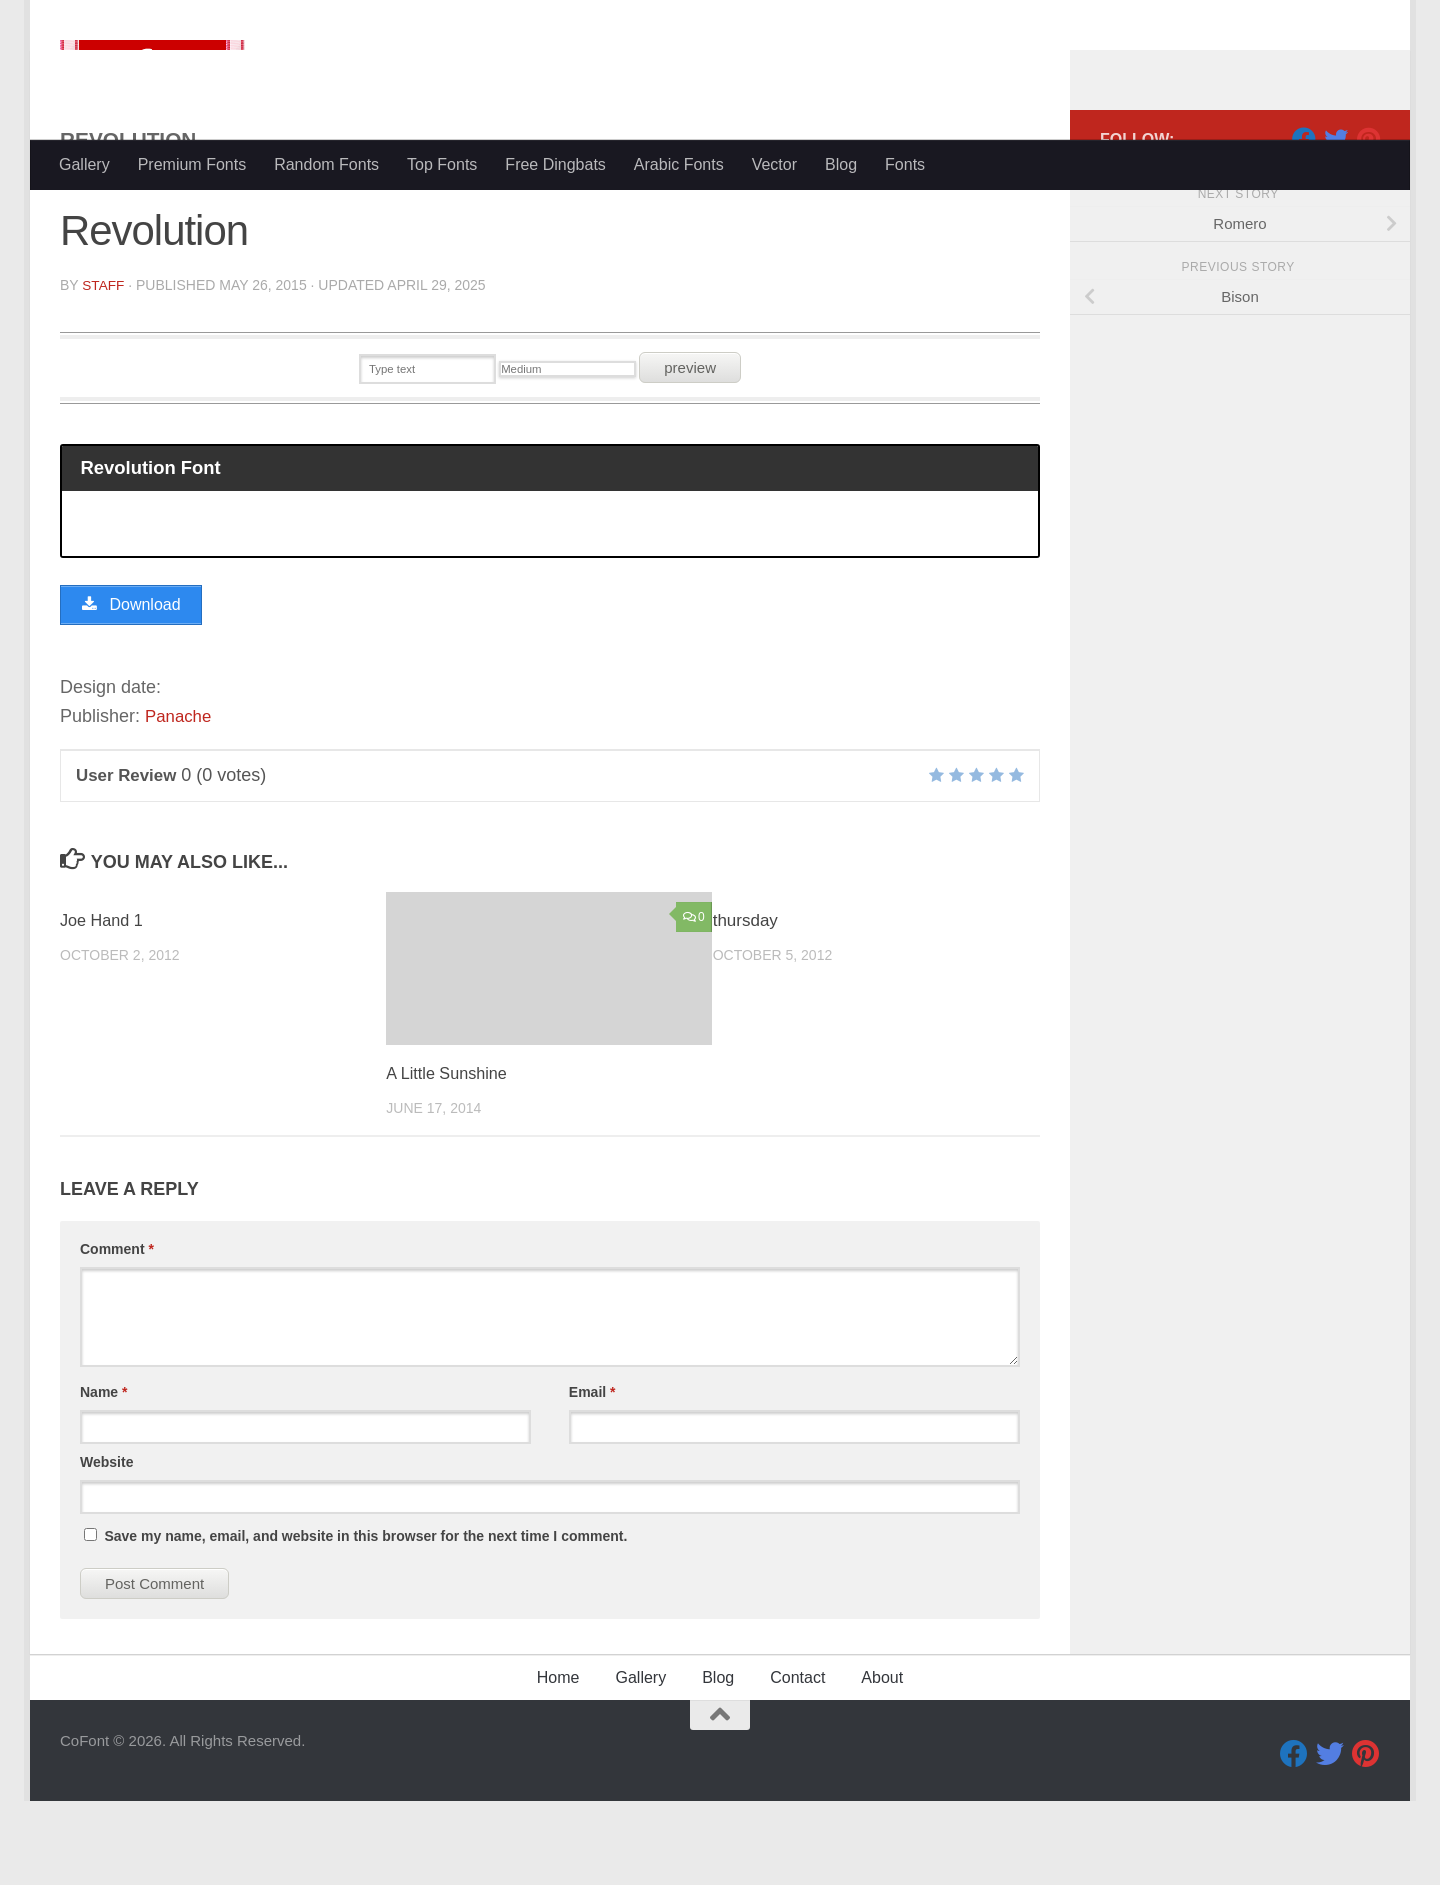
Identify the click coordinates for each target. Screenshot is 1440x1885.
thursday (745, 1004)
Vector (774, 164)
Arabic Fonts (679, 164)
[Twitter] (1336, 219)
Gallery (84, 164)
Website (106, 1546)
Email (592, 1476)
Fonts (905, 164)
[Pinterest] (1368, 219)
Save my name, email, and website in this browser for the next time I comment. (365, 1620)
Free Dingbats (555, 164)
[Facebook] (1304, 219)
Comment (117, 1333)
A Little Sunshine (449, 1158)
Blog (841, 164)
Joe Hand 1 (103, 1004)
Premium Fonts (192, 164)
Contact (797, 1761)
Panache (180, 801)
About (882, 1761)
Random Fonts (326, 164)
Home (558, 1761)
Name (103, 1476)
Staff (103, 365)
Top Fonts (442, 164)
